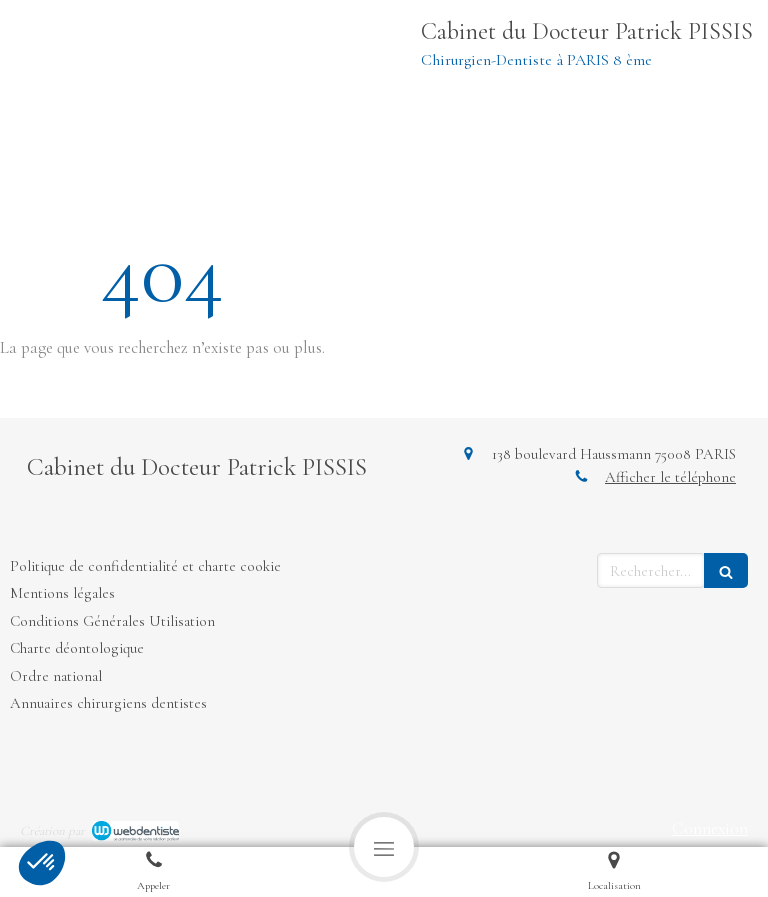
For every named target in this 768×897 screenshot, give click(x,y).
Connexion (710, 828)
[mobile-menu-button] (384, 847)
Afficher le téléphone (670, 477)
